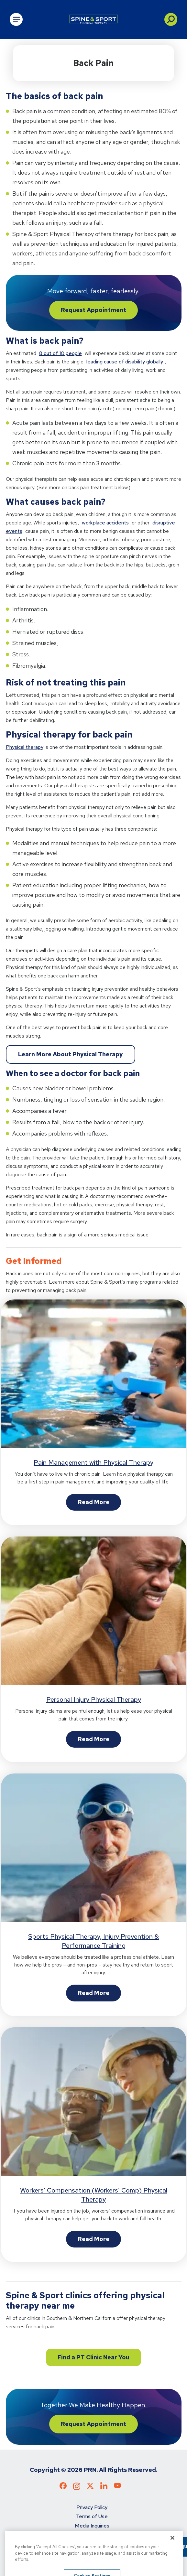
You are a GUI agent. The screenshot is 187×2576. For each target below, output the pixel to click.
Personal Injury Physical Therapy (93, 1699)
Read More (93, 1502)
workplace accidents (105, 522)
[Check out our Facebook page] (63, 2487)
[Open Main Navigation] (16, 19)
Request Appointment (93, 310)
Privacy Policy (91, 2507)
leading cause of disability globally (124, 361)
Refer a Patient (92, 2544)
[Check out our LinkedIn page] (103, 2488)
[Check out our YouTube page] (117, 2486)
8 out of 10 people (60, 353)
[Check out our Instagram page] (76, 2488)
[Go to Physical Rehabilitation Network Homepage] (93, 19)
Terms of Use (92, 2516)
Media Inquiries (92, 2525)
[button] (170, 19)
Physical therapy (24, 747)
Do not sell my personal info (92, 2534)
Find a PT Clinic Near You (93, 2357)
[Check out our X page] (90, 2487)
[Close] (172, 2558)
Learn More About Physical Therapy (70, 1054)
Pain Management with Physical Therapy (93, 1462)
